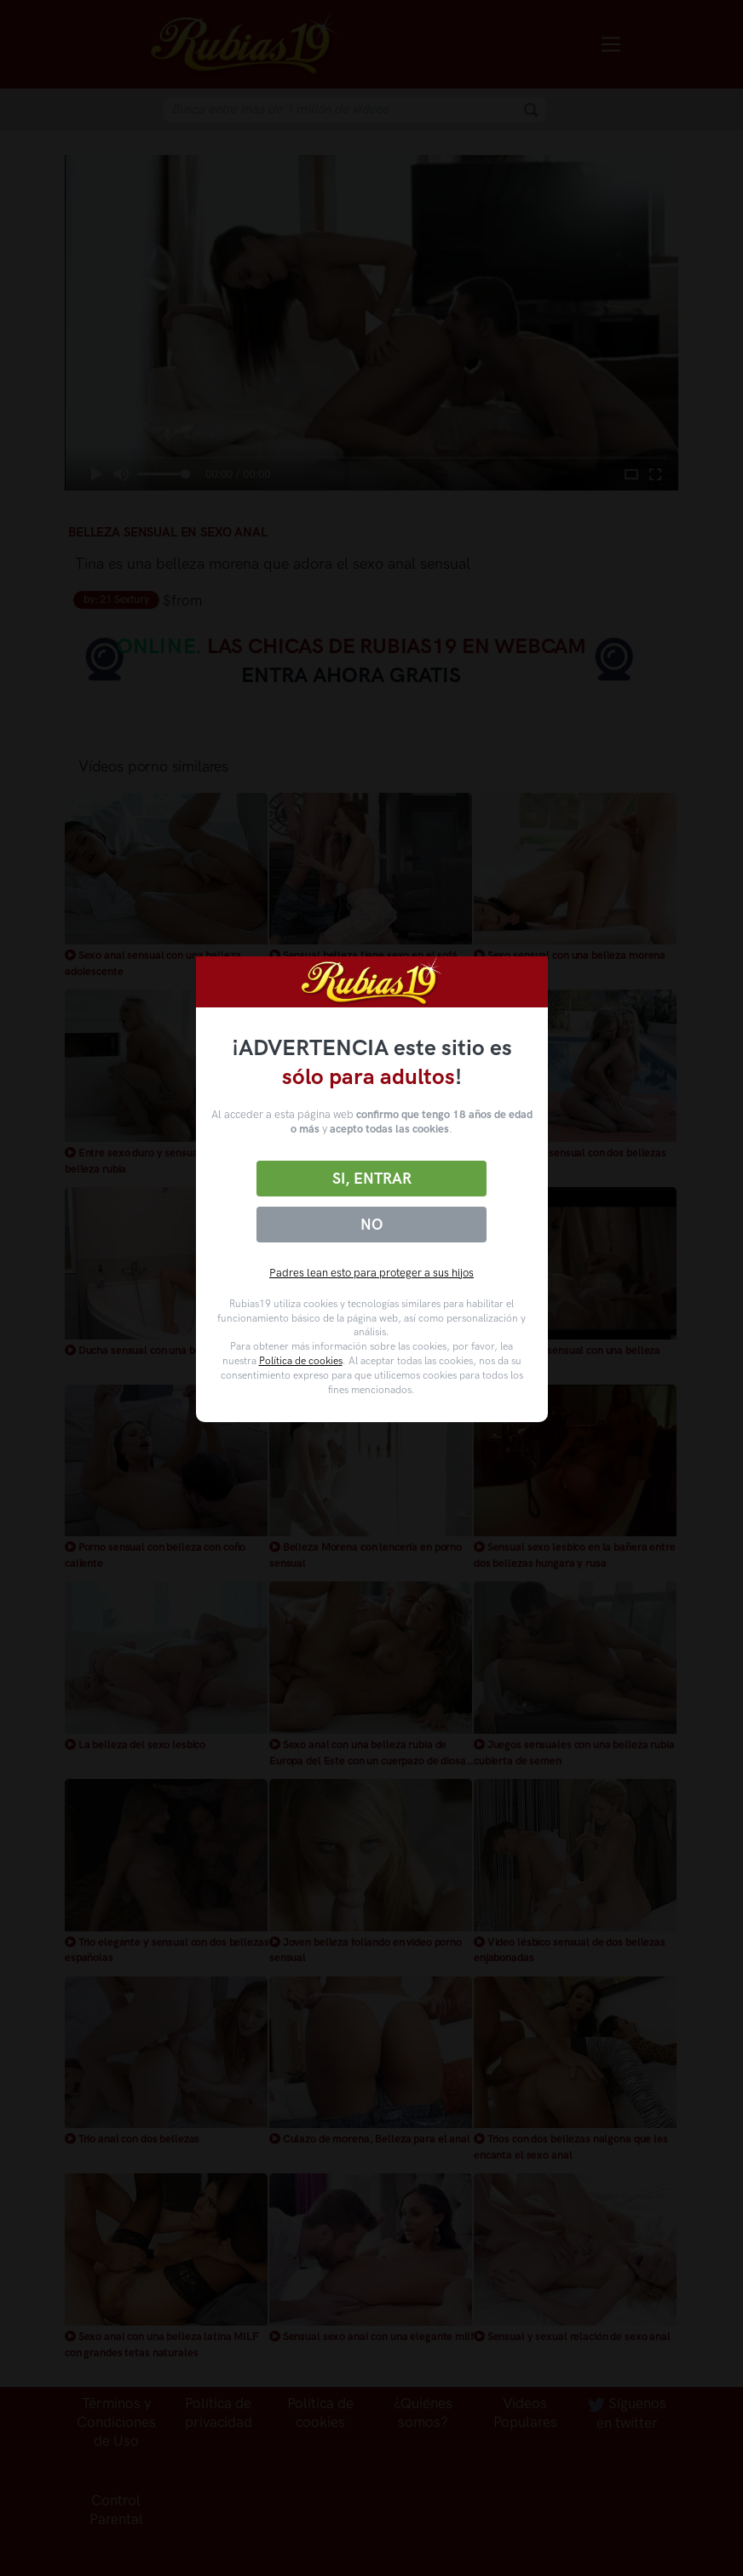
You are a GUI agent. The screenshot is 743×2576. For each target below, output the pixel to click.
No (371, 1224)
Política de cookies (301, 1361)
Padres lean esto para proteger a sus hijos (371, 1272)
